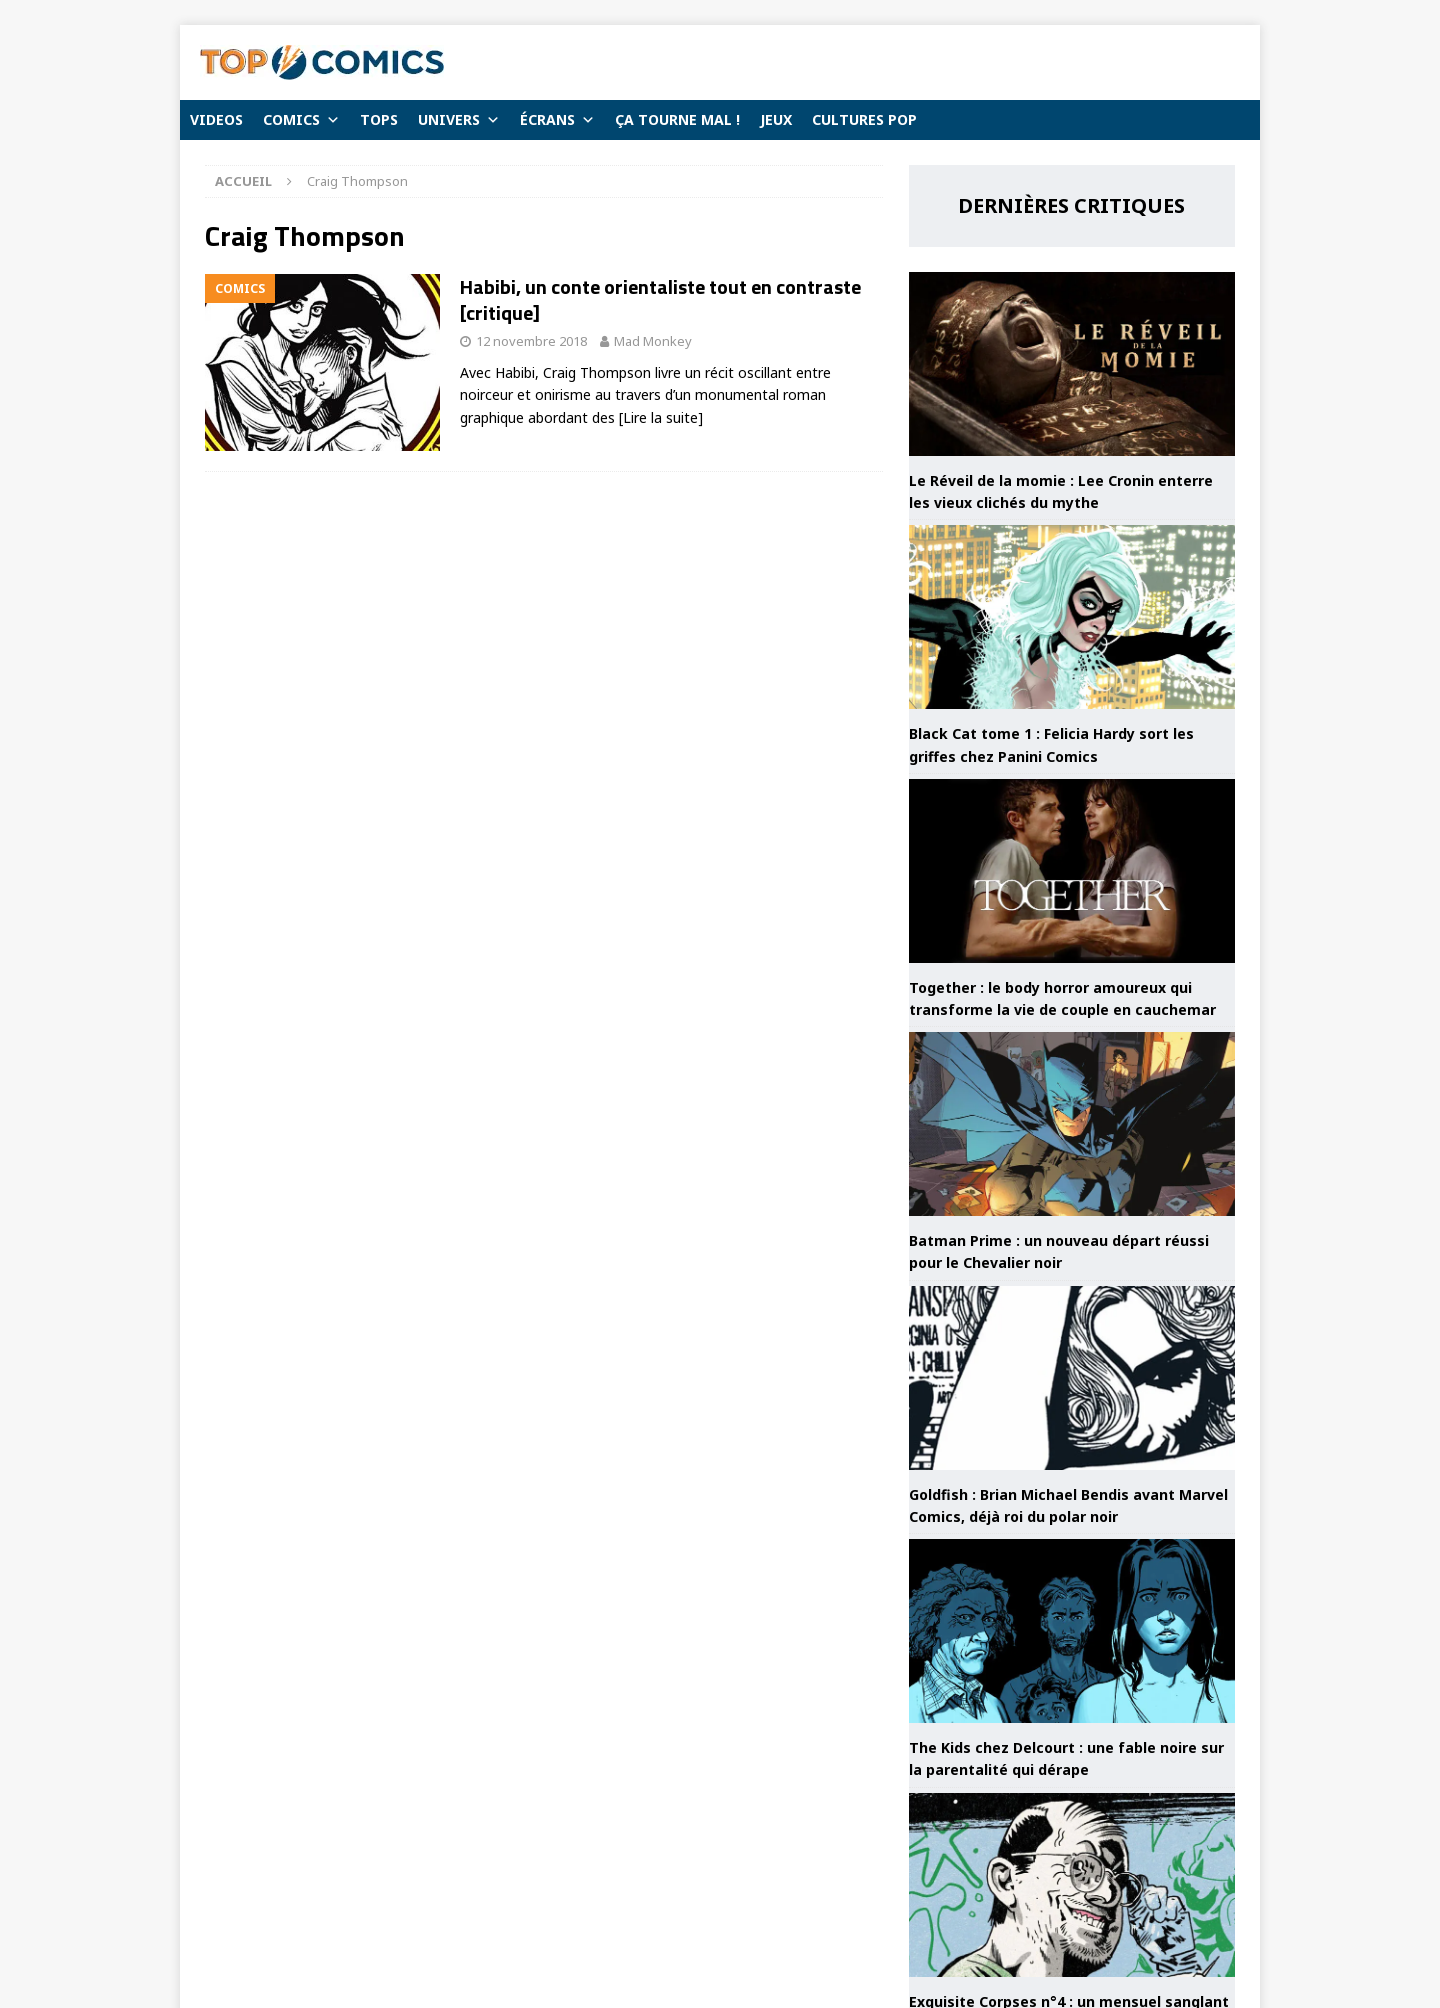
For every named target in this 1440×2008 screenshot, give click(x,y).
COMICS (301, 120)
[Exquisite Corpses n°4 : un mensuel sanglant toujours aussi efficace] (1072, 1885)
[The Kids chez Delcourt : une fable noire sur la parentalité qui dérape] (1072, 1631)
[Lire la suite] (661, 417)
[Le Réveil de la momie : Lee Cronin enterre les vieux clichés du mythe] (1072, 364)
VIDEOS (216, 119)
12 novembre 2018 (531, 341)
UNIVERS (459, 120)
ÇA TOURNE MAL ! (677, 119)
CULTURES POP (864, 119)
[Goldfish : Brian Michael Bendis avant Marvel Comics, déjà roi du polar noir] (1072, 1378)
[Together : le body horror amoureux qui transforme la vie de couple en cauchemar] (1072, 871)
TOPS (379, 119)
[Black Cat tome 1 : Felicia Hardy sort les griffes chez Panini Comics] (1072, 617)
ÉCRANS (557, 120)
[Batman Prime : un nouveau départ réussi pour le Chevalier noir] (1072, 1124)
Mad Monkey (653, 341)
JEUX (776, 119)
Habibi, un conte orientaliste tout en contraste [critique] (660, 299)
